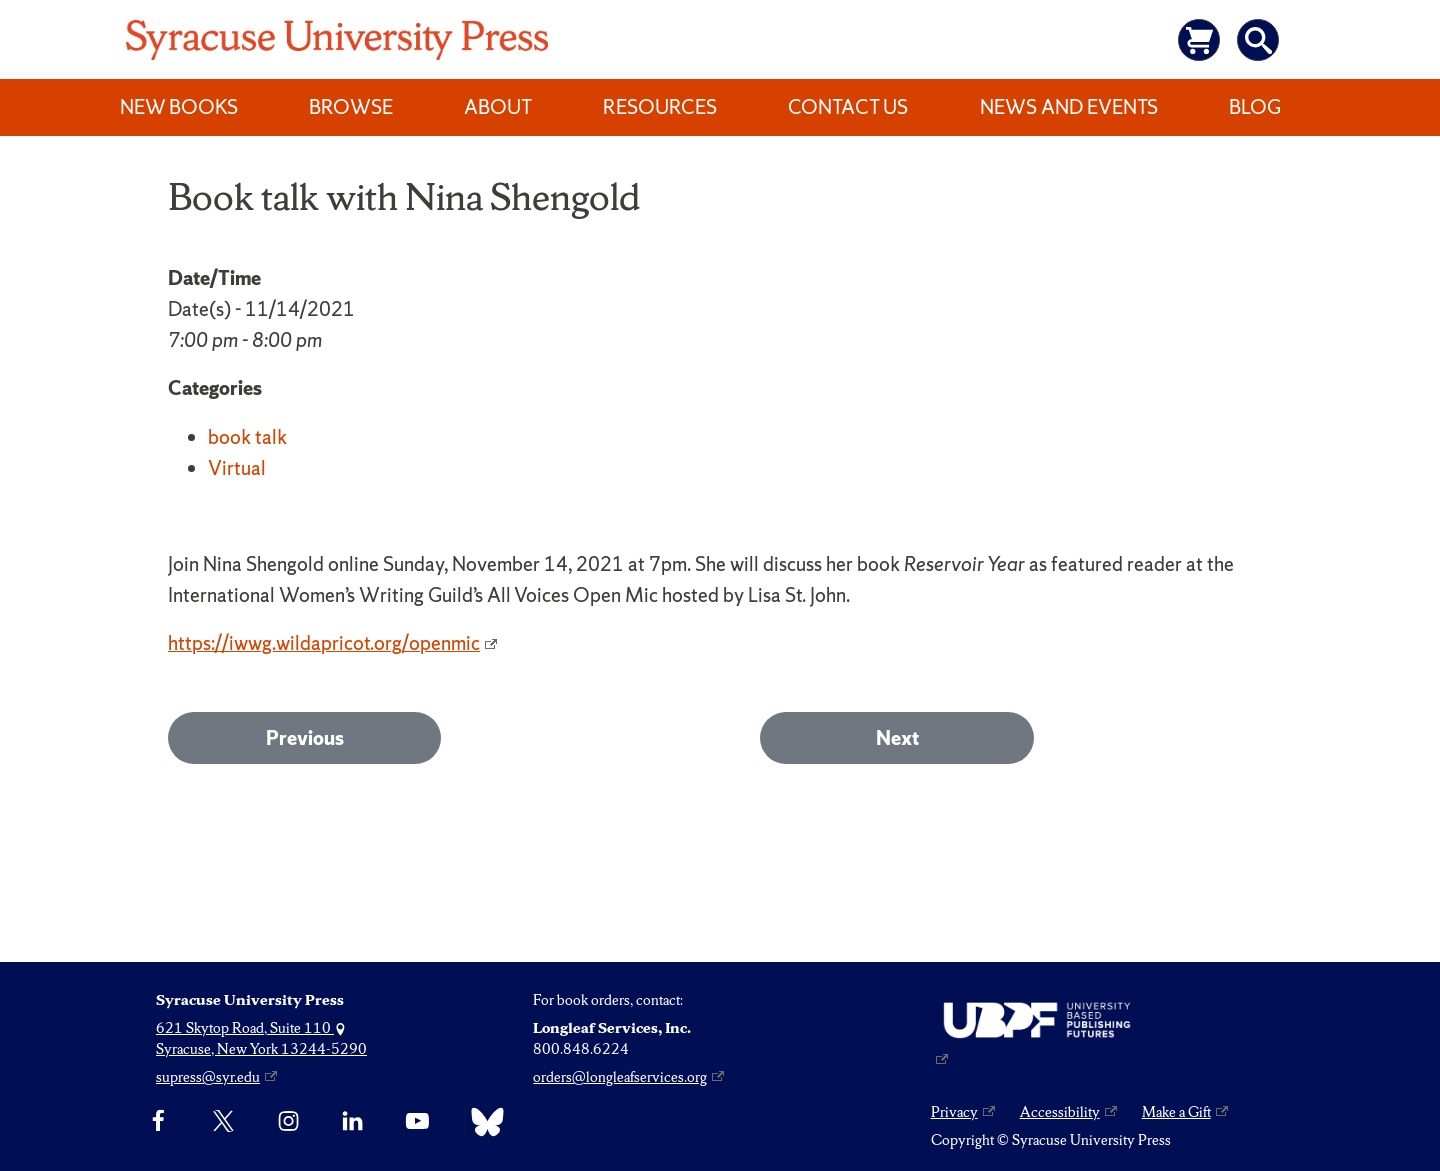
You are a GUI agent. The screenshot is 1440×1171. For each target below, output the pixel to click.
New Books (179, 107)
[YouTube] (417, 1122)
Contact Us (848, 107)
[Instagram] (288, 1122)
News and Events (1069, 107)
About (498, 107)
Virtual (237, 468)
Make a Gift (1176, 1112)
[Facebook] (158, 1122)
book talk (247, 437)
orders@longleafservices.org (620, 1077)
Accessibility (1060, 1112)
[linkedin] (352, 1122)
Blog (1255, 107)
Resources (660, 107)
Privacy (954, 1112)
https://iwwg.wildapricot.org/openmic (324, 643)
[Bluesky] (482, 1122)
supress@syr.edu (208, 1077)
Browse (351, 107)
